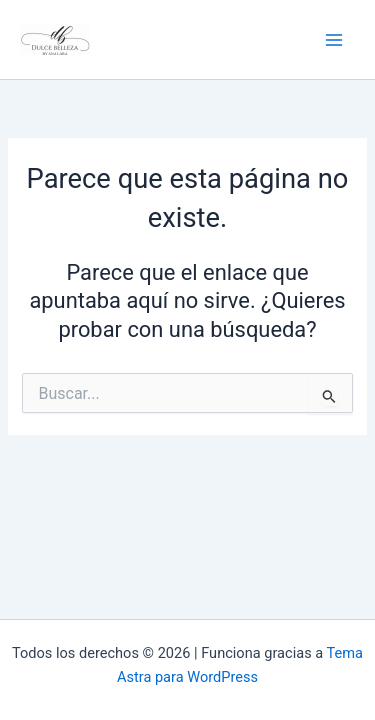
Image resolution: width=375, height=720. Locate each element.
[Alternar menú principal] (334, 40)
